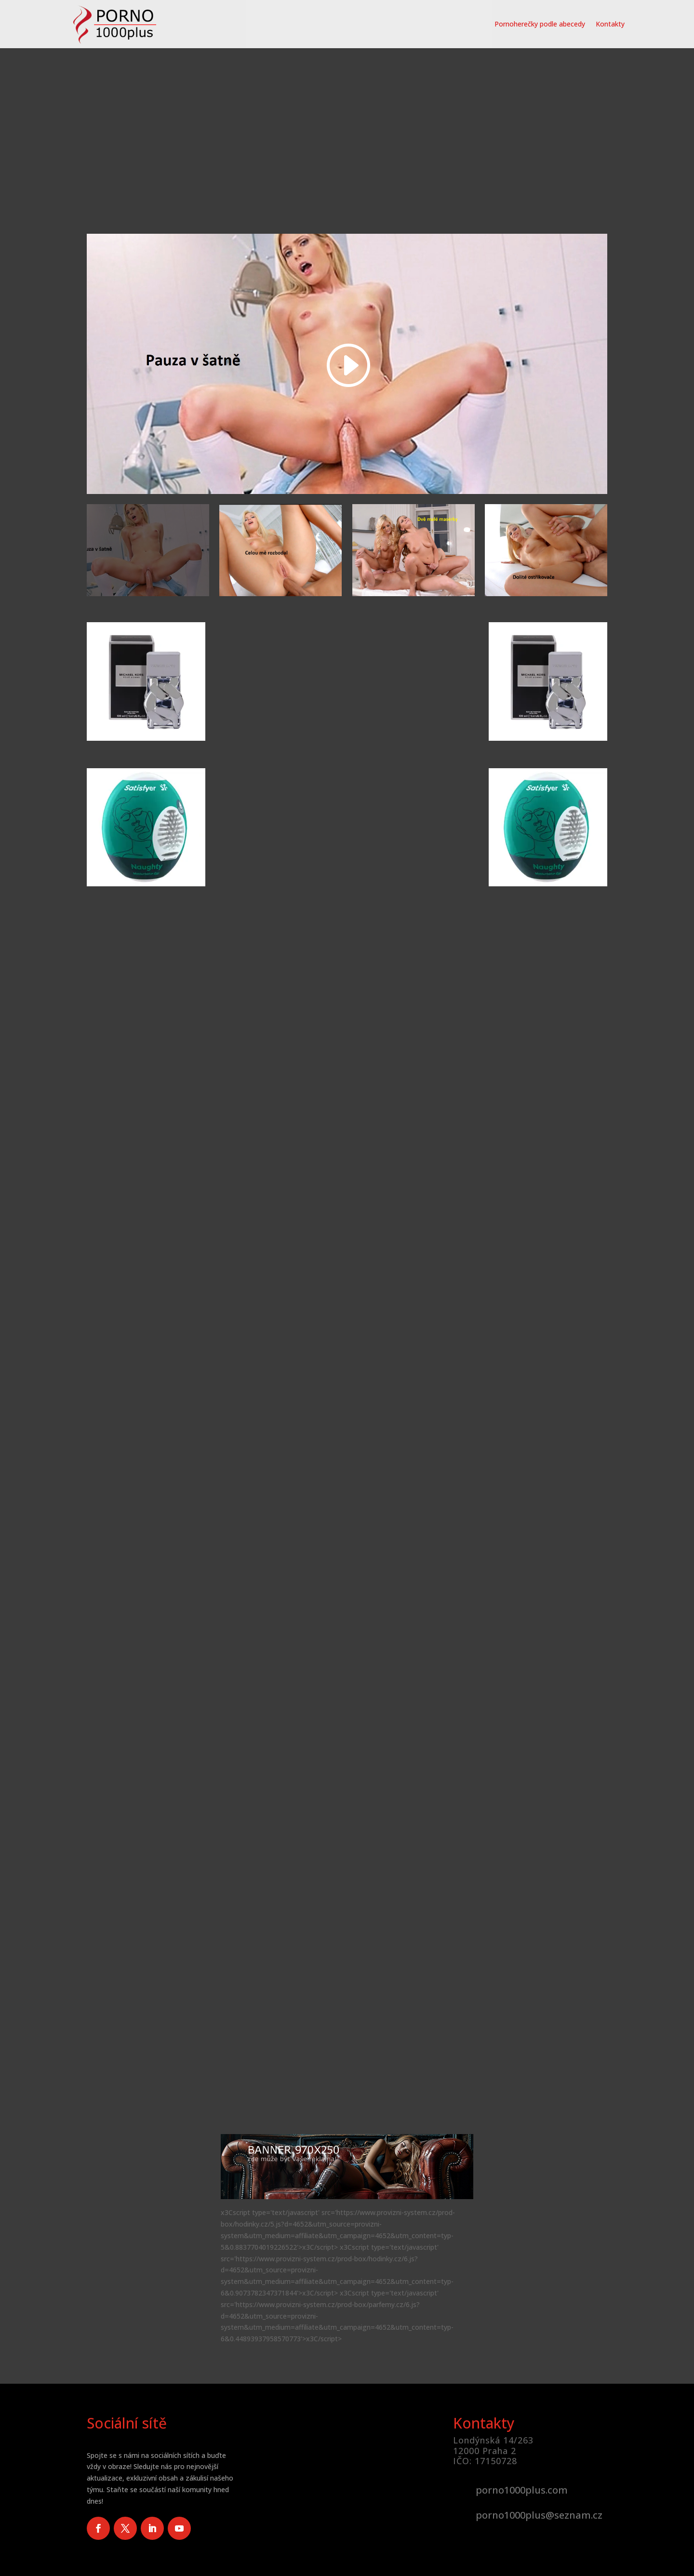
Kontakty (610, 23)
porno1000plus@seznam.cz (539, 2515)
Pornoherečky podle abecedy (539, 23)
